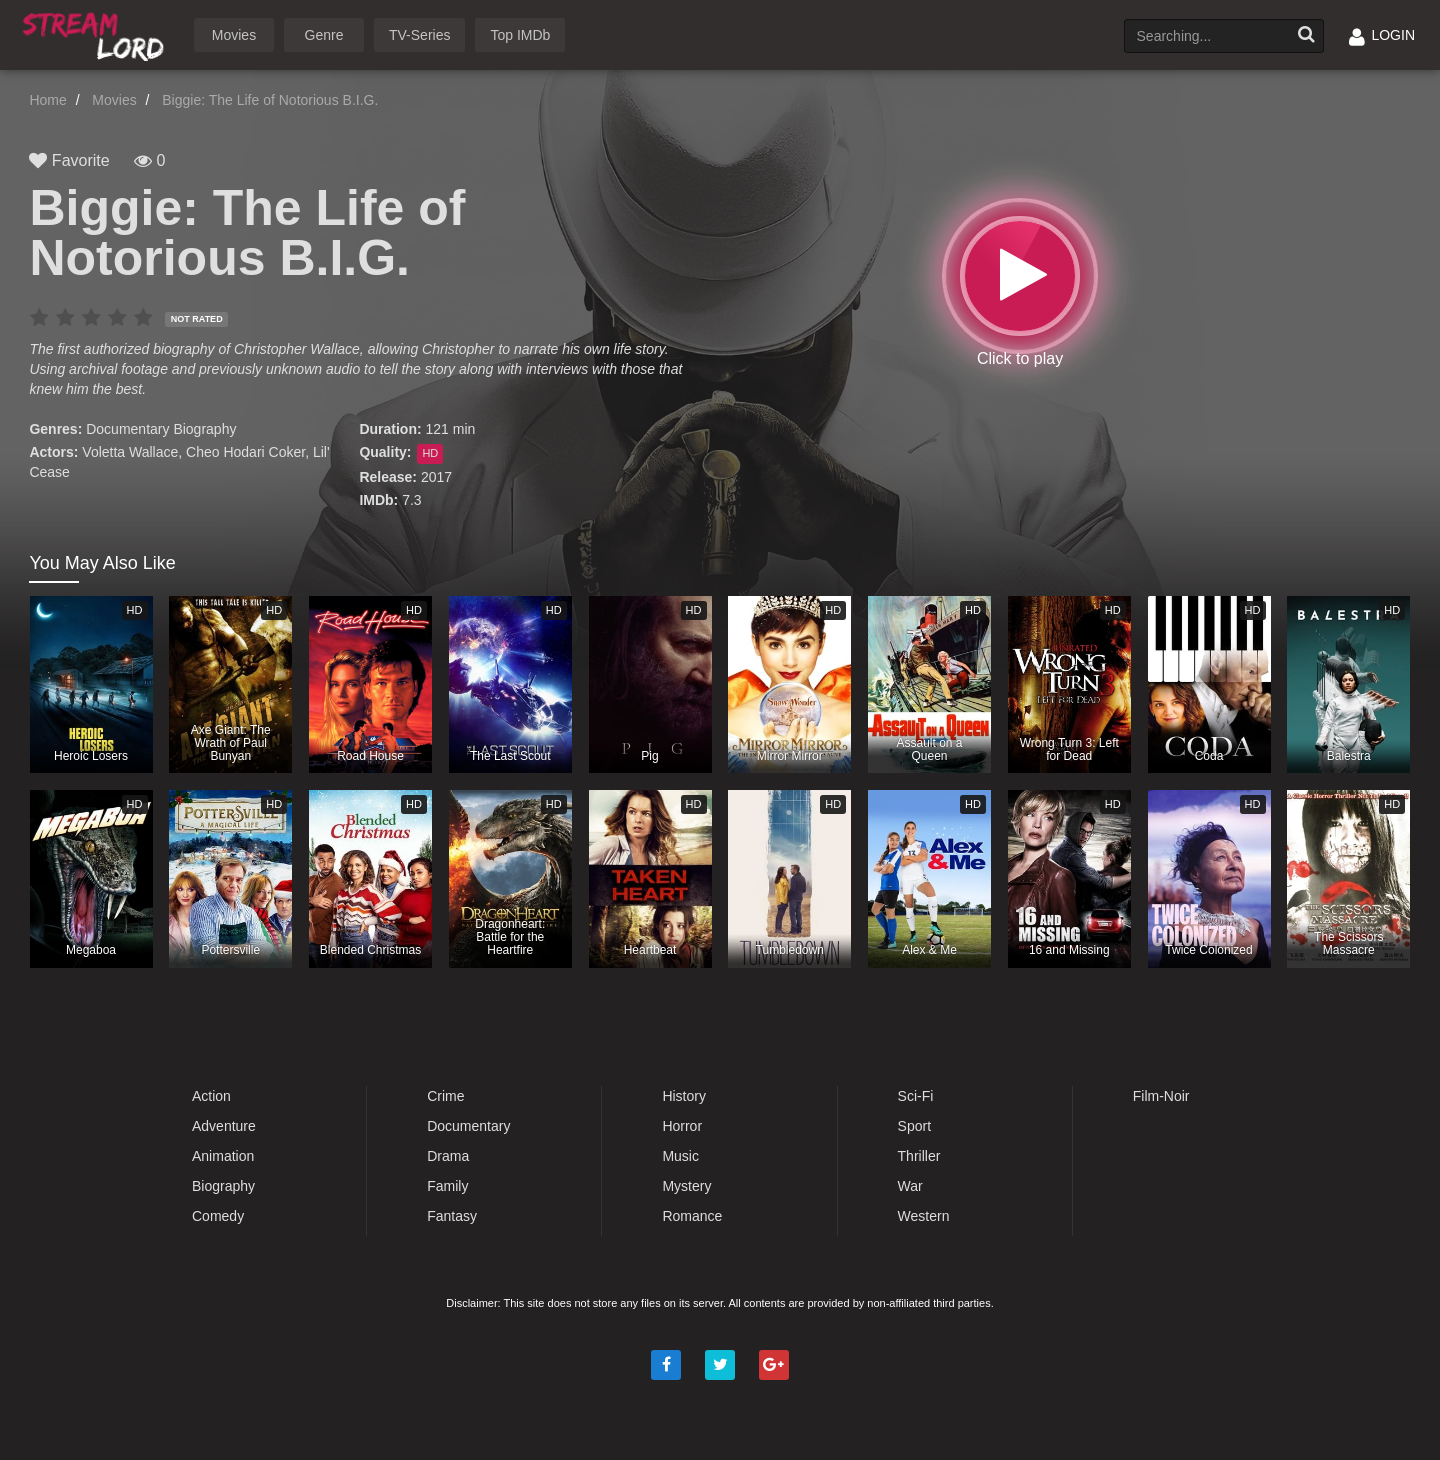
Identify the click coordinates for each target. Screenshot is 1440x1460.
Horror (682, 1126)
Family (447, 1186)
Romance (692, 1216)
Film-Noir (1161, 1096)
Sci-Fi (916, 1096)
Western (924, 1216)
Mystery (686, 1186)
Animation (223, 1156)
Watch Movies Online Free (97, 33)
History (684, 1096)
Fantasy (452, 1216)
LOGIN (1382, 35)
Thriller (919, 1156)
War (910, 1186)
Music (680, 1156)
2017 (436, 477)
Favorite (69, 160)
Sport (914, 1126)
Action (211, 1096)
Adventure (224, 1126)
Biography (204, 429)
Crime (445, 1096)
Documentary (127, 429)
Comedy (218, 1216)
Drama (448, 1156)
